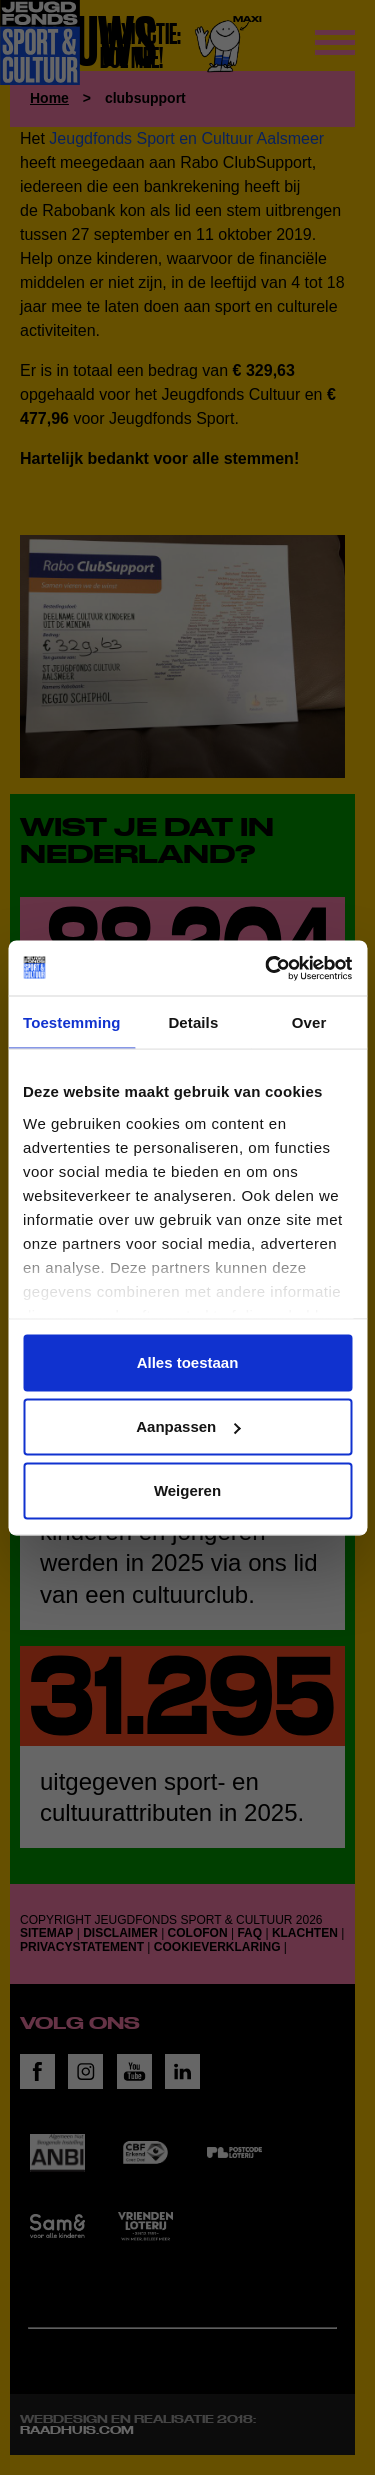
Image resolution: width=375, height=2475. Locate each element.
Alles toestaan (188, 1362)
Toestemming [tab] (72, 1022)
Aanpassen (188, 1426)
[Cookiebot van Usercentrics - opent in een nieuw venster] (267, 968)
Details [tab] (193, 1022)
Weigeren (187, 1490)
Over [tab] (309, 1022)
